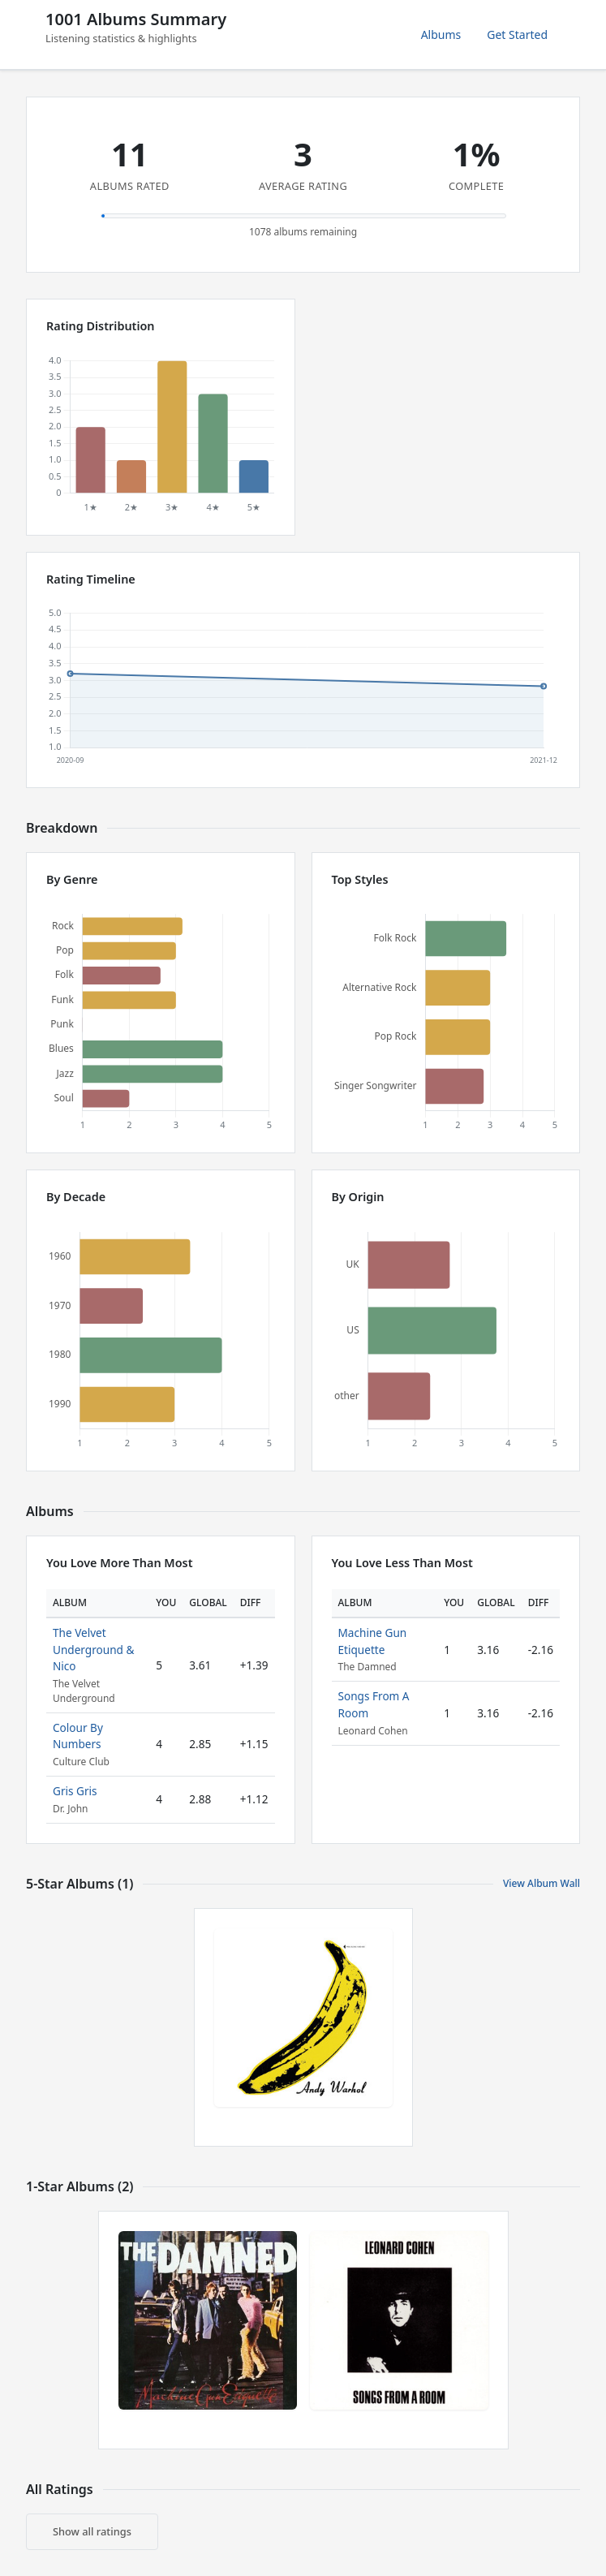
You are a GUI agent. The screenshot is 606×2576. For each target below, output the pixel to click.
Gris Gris (75, 1790)
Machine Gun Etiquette (372, 1640)
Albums (441, 34)
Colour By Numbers (78, 1735)
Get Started (517, 34)
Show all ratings (92, 2531)
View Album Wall (541, 1883)
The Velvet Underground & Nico (93, 1649)
